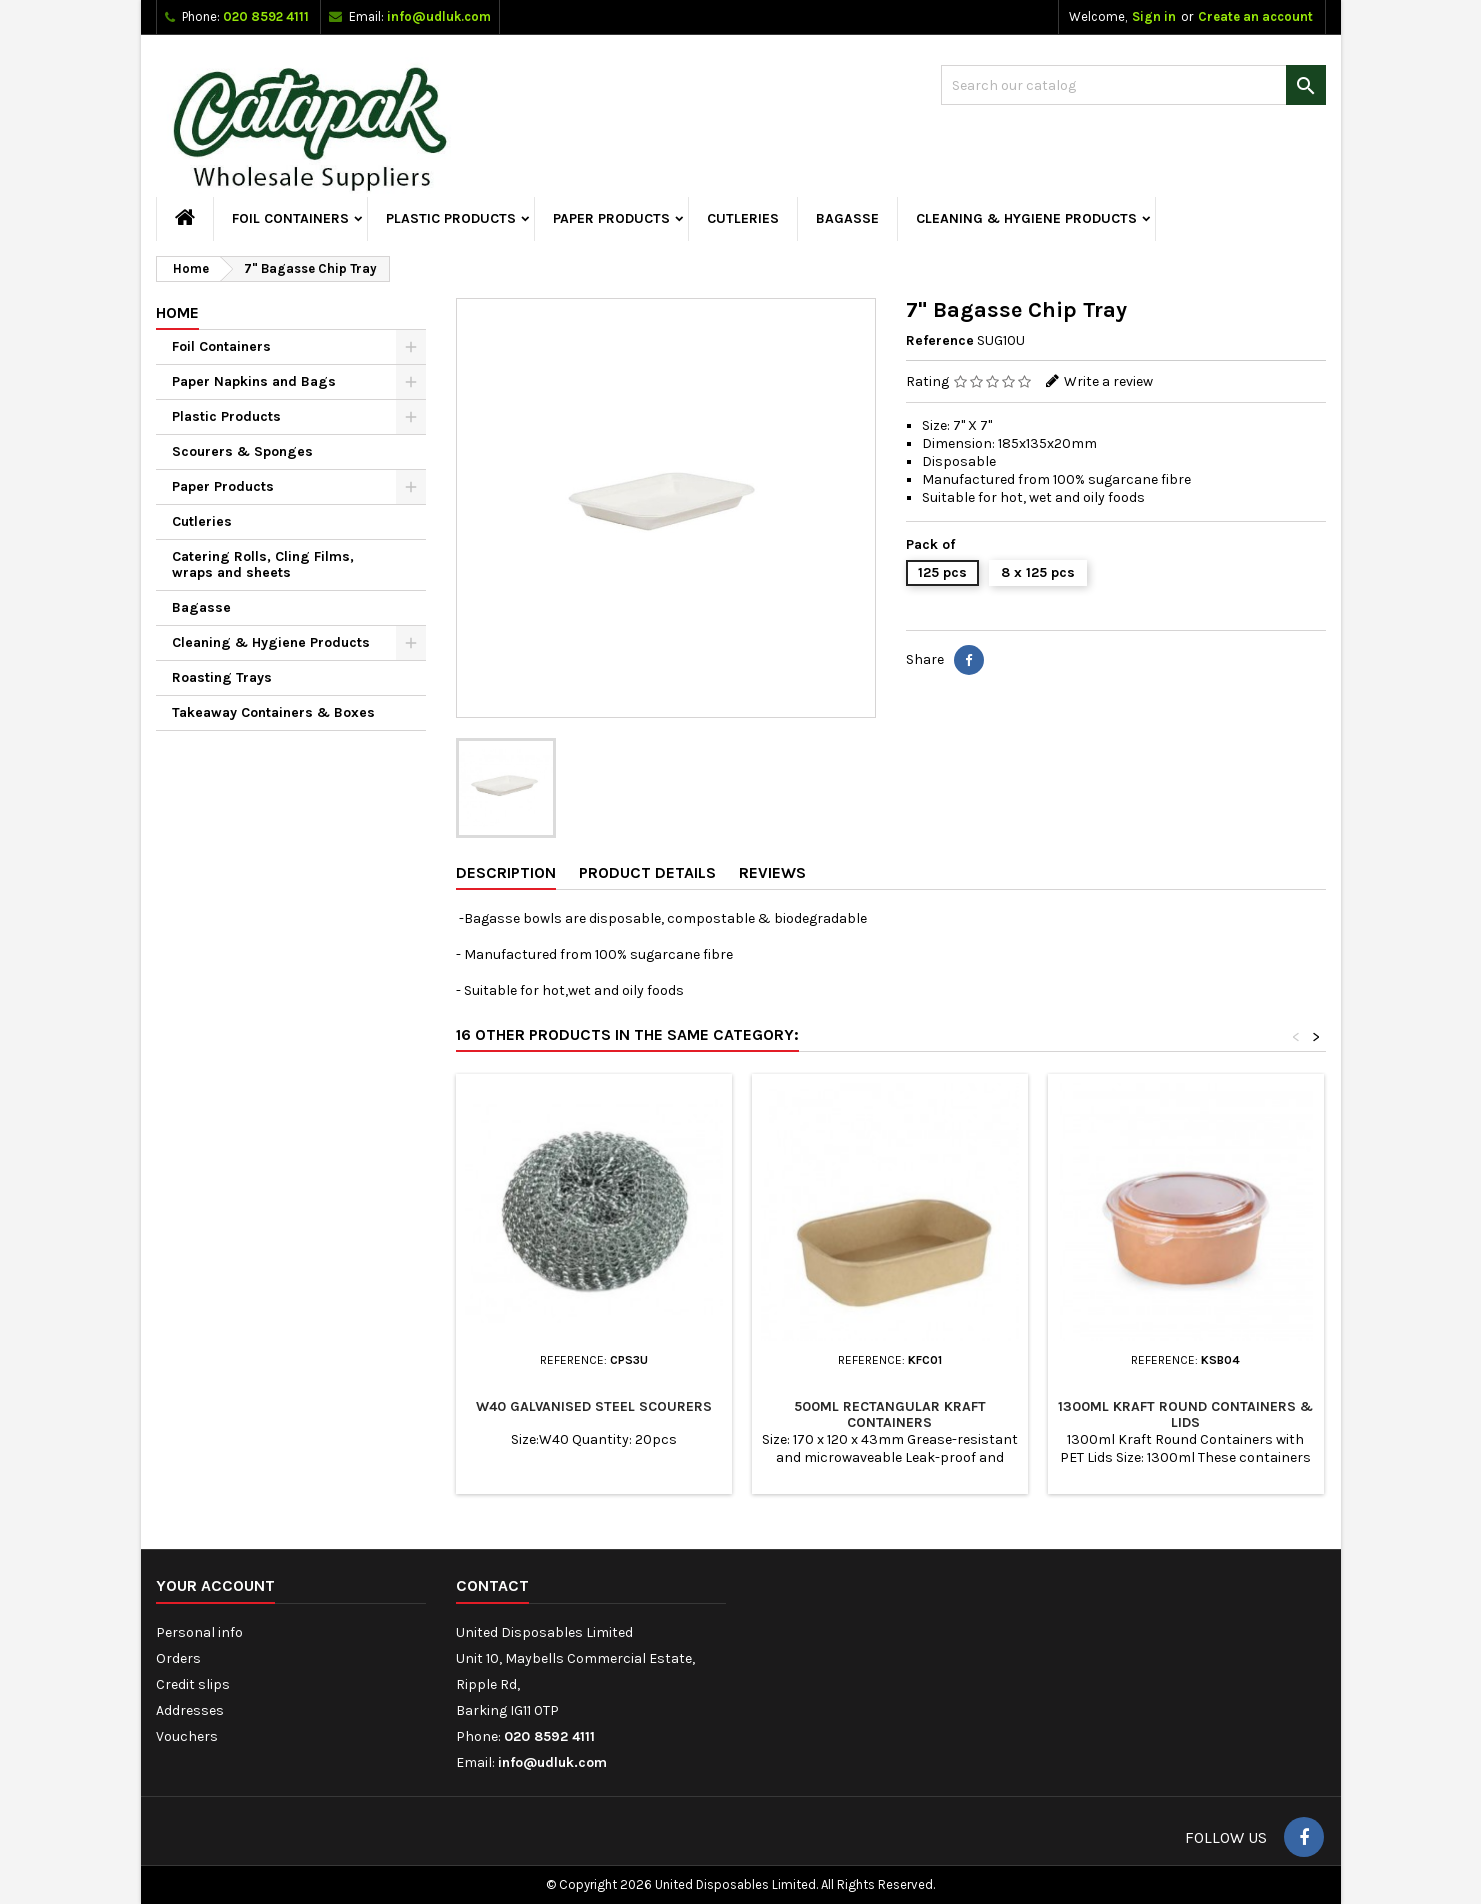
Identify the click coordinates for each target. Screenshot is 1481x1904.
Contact (492, 1585)
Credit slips (193, 1684)
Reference (940, 340)
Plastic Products (451, 218)
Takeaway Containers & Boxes (273, 712)
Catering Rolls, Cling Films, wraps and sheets (263, 564)
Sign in (1154, 16)
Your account (215, 1585)
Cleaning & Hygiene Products (1026, 218)
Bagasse (847, 218)
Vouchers (187, 1736)
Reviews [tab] (772, 872)
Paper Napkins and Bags (254, 381)
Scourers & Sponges (242, 451)
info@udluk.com (439, 16)
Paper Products (611, 218)
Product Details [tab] (647, 872)
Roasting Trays (222, 677)
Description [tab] (506, 872)
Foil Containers (290, 218)
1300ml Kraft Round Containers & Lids (1185, 1414)
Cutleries (743, 218)
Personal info (199, 1632)
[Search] (1133, 85)
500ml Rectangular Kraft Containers (890, 1414)
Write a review (1108, 381)
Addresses (190, 1710)
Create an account (1255, 16)
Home (177, 312)
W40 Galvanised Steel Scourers (594, 1406)
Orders (178, 1658)
